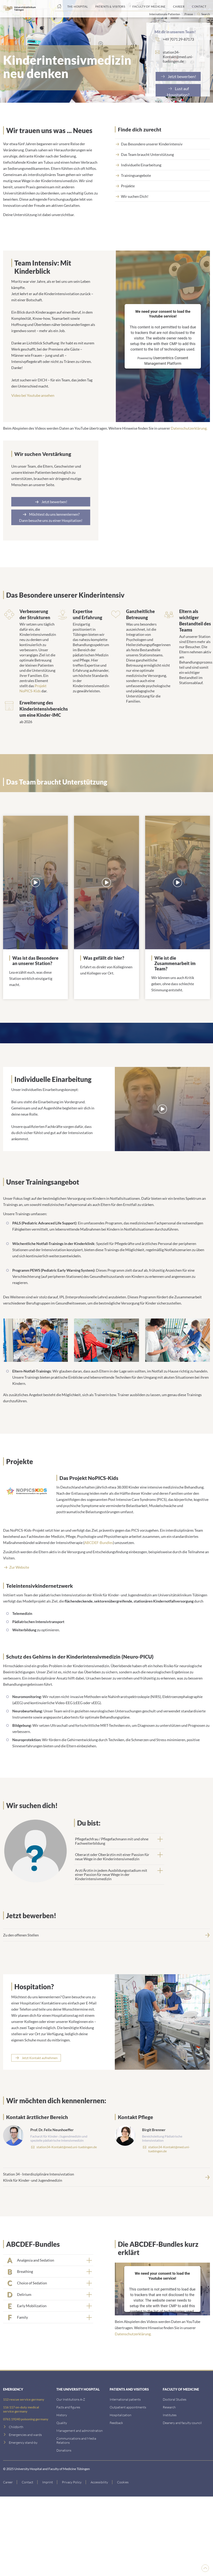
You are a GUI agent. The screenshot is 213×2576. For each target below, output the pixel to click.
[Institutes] (170, 2415)
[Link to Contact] (28, 2482)
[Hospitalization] (120, 2415)
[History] (61, 2415)
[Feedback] (116, 2423)
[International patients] (125, 2399)
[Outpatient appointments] (128, 2407)
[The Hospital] (78, 5)
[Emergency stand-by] (23, 2442)
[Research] (169, 2407)
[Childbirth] (16, 2427)
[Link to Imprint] (47, 2482)
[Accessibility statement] (99, 2482)
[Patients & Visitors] (110, 5)
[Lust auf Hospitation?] (178, 91)
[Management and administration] (79, 2430)
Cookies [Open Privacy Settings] (123, 2482)
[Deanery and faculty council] (182, 2423)
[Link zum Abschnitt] (162, 144)
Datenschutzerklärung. (189, 428)
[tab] (119, 1841)
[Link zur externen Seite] (26, 1491)
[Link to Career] (10, 2482)
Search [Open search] (205, 14)
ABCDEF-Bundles (98, 1542)
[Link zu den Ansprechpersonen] (36, 2058)
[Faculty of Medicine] (149, 5)
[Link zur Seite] (106, 2177)
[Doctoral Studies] (174, 2399)
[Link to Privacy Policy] (72, 2482)
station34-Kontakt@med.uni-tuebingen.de (178, 56)
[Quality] (61, 2423)
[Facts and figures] (68, 2407)
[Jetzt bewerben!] (178, 76)
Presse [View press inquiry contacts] (189, 14)
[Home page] (59, 5)
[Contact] (199, 5)
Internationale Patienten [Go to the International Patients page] (165, 14)
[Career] (178, 5)
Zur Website (19, 1567)
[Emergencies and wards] (25, 2435)
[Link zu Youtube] (32, 395)
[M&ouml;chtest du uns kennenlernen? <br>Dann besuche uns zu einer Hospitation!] (50, 517)
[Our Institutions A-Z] (70, 2399)
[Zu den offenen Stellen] (106, 1935)
